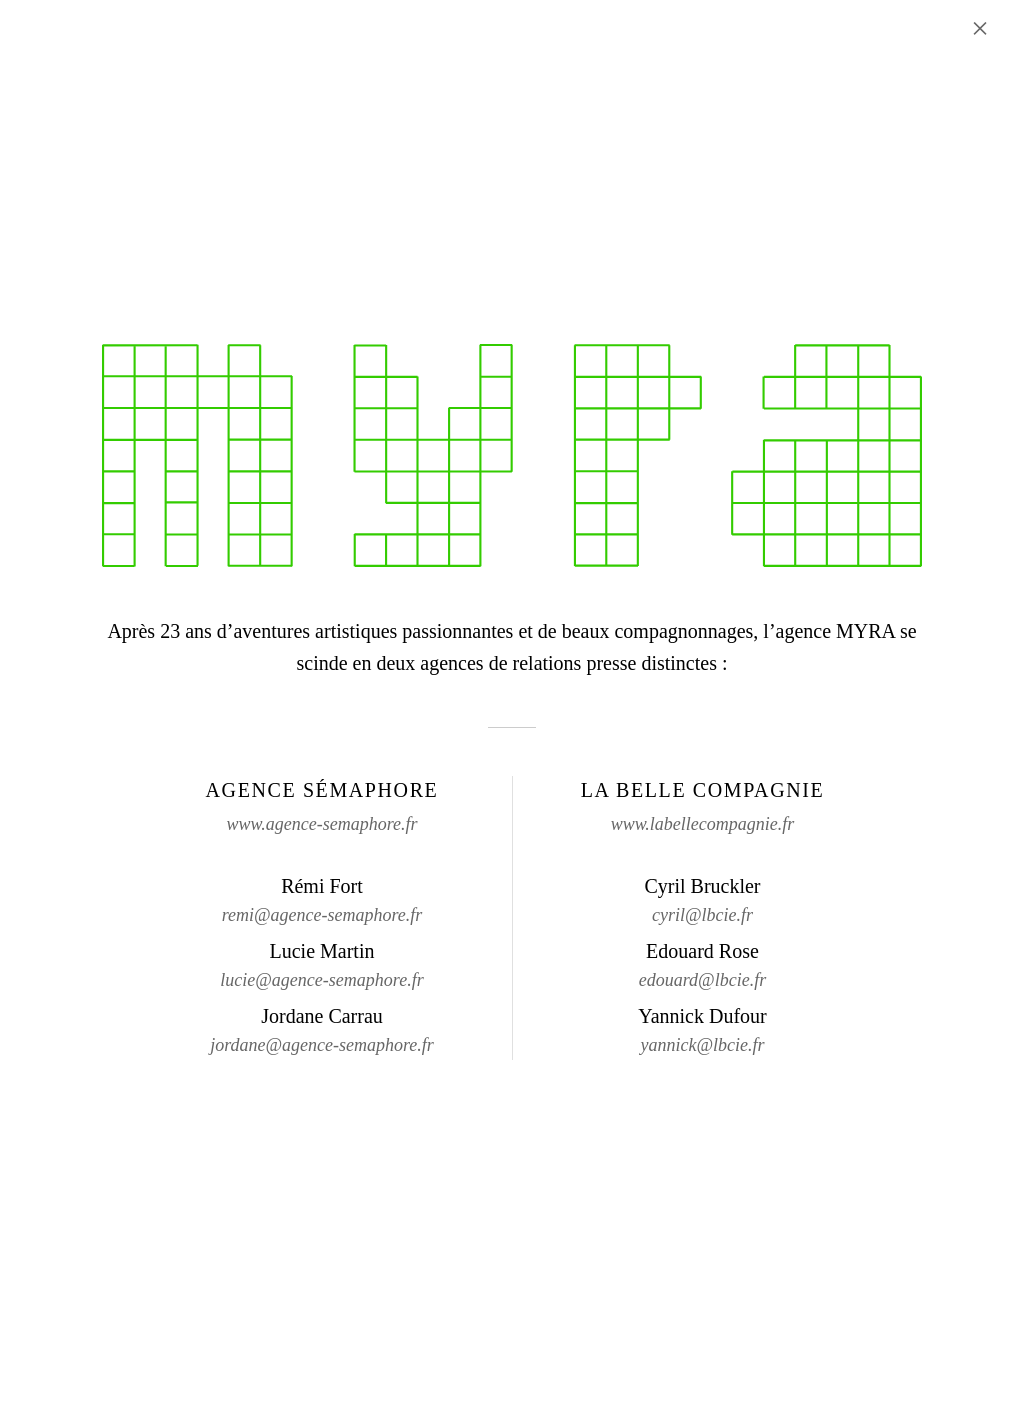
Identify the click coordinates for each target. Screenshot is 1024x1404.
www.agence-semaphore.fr (322, 824)
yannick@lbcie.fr (702, 1045)
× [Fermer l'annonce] (980, 28)
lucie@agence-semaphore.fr (321, 980)
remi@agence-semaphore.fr (322, 915)
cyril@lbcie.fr (702, 915)
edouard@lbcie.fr (702, 980)
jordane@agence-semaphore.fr (322, 1045)
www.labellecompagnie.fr (703, 824)
